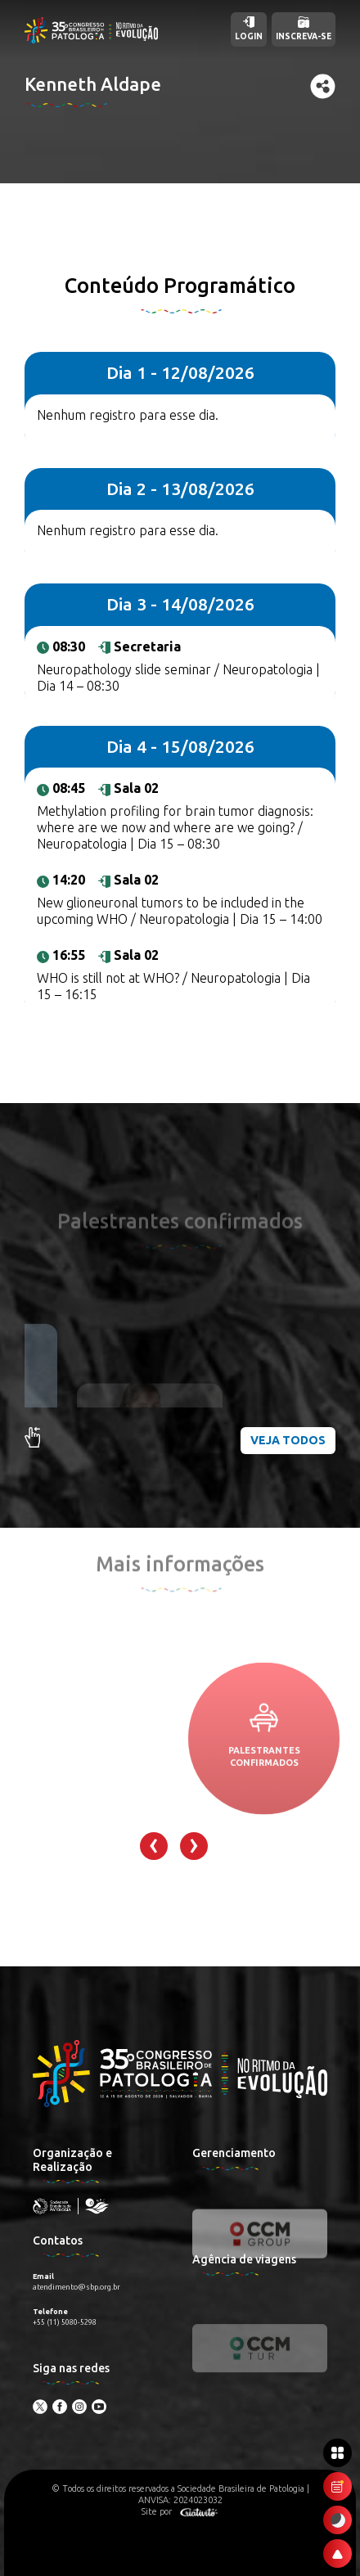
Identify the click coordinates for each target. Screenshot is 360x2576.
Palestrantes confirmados (264, 1808)
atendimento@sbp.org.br (76, 2287)
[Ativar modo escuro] (337, 2520)
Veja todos (288, 1440)
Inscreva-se (303, 28)
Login (249, 28)
